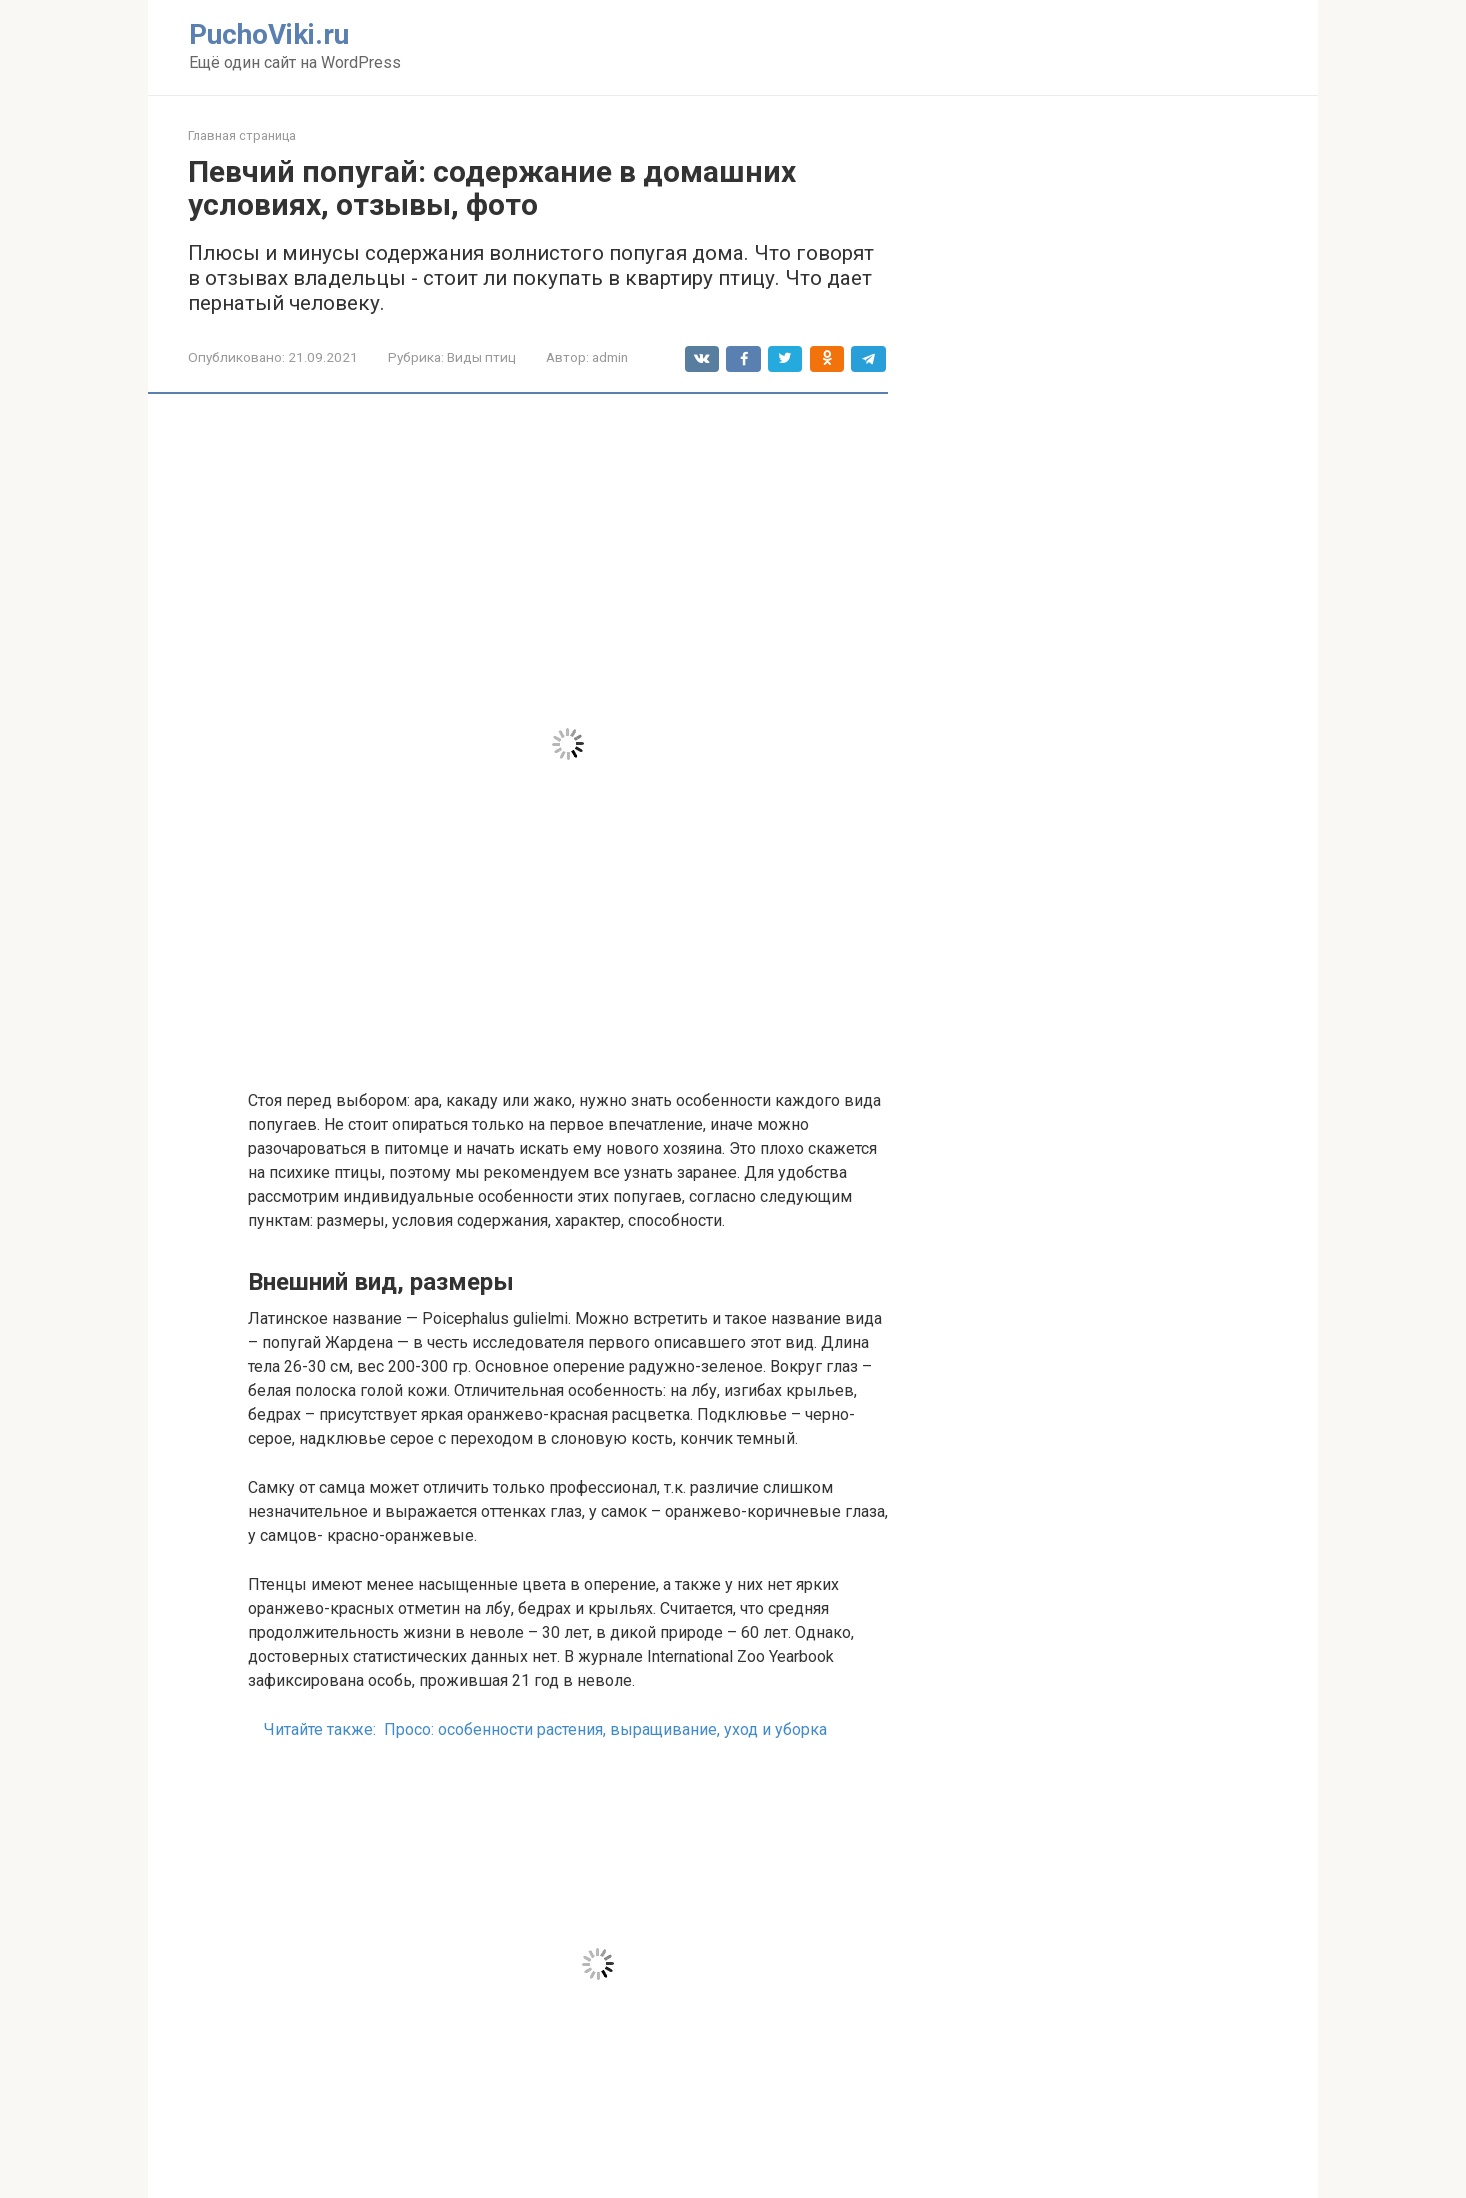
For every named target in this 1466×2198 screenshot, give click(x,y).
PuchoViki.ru (269, 34)
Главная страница (242, 135)
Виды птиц (481, 357)
